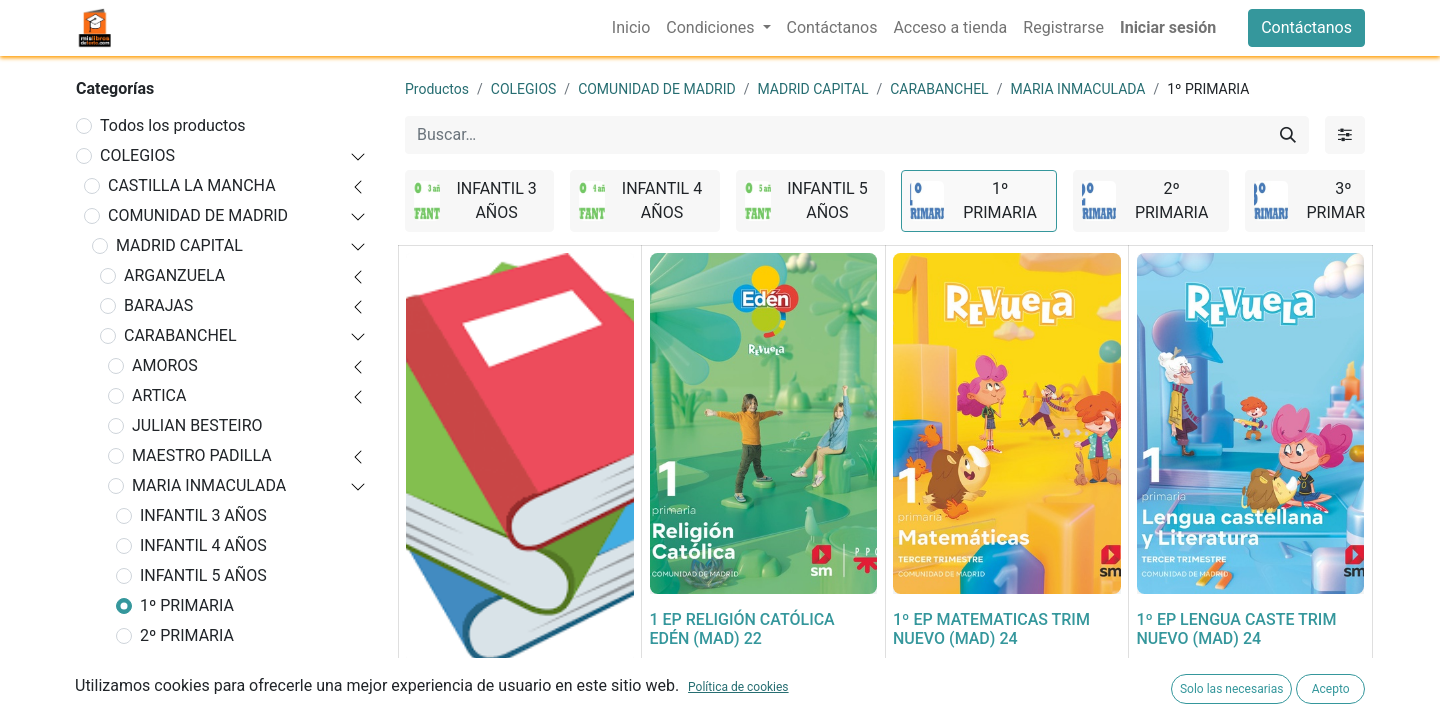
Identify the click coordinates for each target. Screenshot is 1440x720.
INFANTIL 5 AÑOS (203, 575)
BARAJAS (158, 305)
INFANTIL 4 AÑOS (203, 545)
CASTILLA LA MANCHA (192, 185)
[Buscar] (1288, 135)
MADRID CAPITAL (179, 245)
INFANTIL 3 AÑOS (203, 515)
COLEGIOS (137, 155)
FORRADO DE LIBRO (478, 688)
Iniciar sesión (1168, 27)
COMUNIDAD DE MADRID (198, 215)
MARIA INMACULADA (209, 485)
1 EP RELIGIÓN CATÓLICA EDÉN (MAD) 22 (742, 629)
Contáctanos (1306, 27)
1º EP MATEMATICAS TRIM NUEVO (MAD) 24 (991, 629)
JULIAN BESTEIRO (197, 425)
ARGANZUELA (174, 275)
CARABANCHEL (180, 335)
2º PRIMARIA (187, 635)
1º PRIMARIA (187, 605)
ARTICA (159, 395)
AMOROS (165, 365)
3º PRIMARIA (187, 665)
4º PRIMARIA (187, 695)
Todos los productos (173, 125)
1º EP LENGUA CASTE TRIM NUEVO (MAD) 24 (1237, 629)
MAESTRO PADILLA (202, 455)
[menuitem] (631, 28)
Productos (437, 89)
